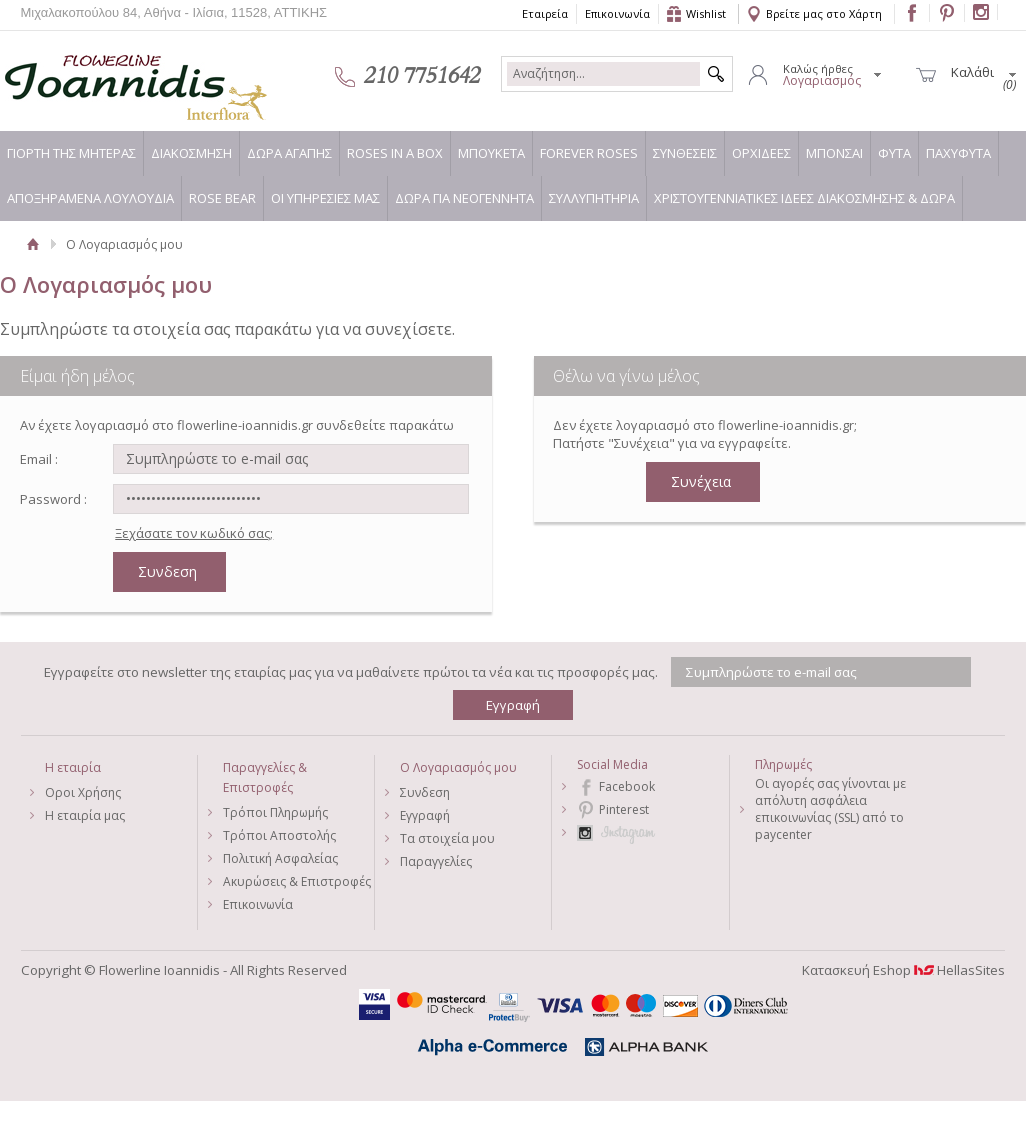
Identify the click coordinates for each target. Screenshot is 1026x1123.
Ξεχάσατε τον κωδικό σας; (194, 533)
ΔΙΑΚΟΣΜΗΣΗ (191, 153)
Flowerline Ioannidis (115, 75)
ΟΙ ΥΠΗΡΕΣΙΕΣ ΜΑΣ (325, 198)
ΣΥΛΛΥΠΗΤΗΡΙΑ (594, 198)
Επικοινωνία (617, 13)
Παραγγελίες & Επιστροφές (265, 777)
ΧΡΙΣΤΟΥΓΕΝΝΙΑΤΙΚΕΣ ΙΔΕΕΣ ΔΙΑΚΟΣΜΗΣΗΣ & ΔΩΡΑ (804, 198)
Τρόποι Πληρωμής (275, 812)
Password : (53, 499)
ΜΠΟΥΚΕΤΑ (491, 153)
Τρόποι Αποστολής (279, 835)
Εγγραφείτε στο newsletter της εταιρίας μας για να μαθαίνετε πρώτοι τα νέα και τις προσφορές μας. (351, 672)
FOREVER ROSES (589, 153)
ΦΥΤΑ (894, 153)
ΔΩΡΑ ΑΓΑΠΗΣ (289, 153)
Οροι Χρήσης (83, 792)
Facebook (627, 786)
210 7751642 (422, 76)
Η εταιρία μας (85, 815)
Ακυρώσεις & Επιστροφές (297, 881)
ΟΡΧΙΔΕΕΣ (761, 153)
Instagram (652, 832)
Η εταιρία (73, 767)
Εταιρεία (545, 13)
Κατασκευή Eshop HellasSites (903, 970)
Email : (39, 459)
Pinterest (624, 809)
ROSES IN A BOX (395, 153)
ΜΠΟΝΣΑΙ (834, 153)
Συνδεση (425, 792)
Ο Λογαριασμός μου (458, 767)
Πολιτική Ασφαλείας (280, 858)
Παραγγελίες (436, 861)
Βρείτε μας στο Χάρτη (824, 13)
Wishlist (706, 13)
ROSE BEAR (222, 198)
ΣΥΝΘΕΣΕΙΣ (685, 153)
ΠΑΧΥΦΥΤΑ (958, 153)
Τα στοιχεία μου (447, 838)
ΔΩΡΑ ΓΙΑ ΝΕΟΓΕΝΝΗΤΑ (464, 198)
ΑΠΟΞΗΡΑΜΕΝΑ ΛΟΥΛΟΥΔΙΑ (90, 198)
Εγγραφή (425, 815)
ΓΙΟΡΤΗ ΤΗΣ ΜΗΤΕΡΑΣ (71, 153)
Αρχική (33, 244)
